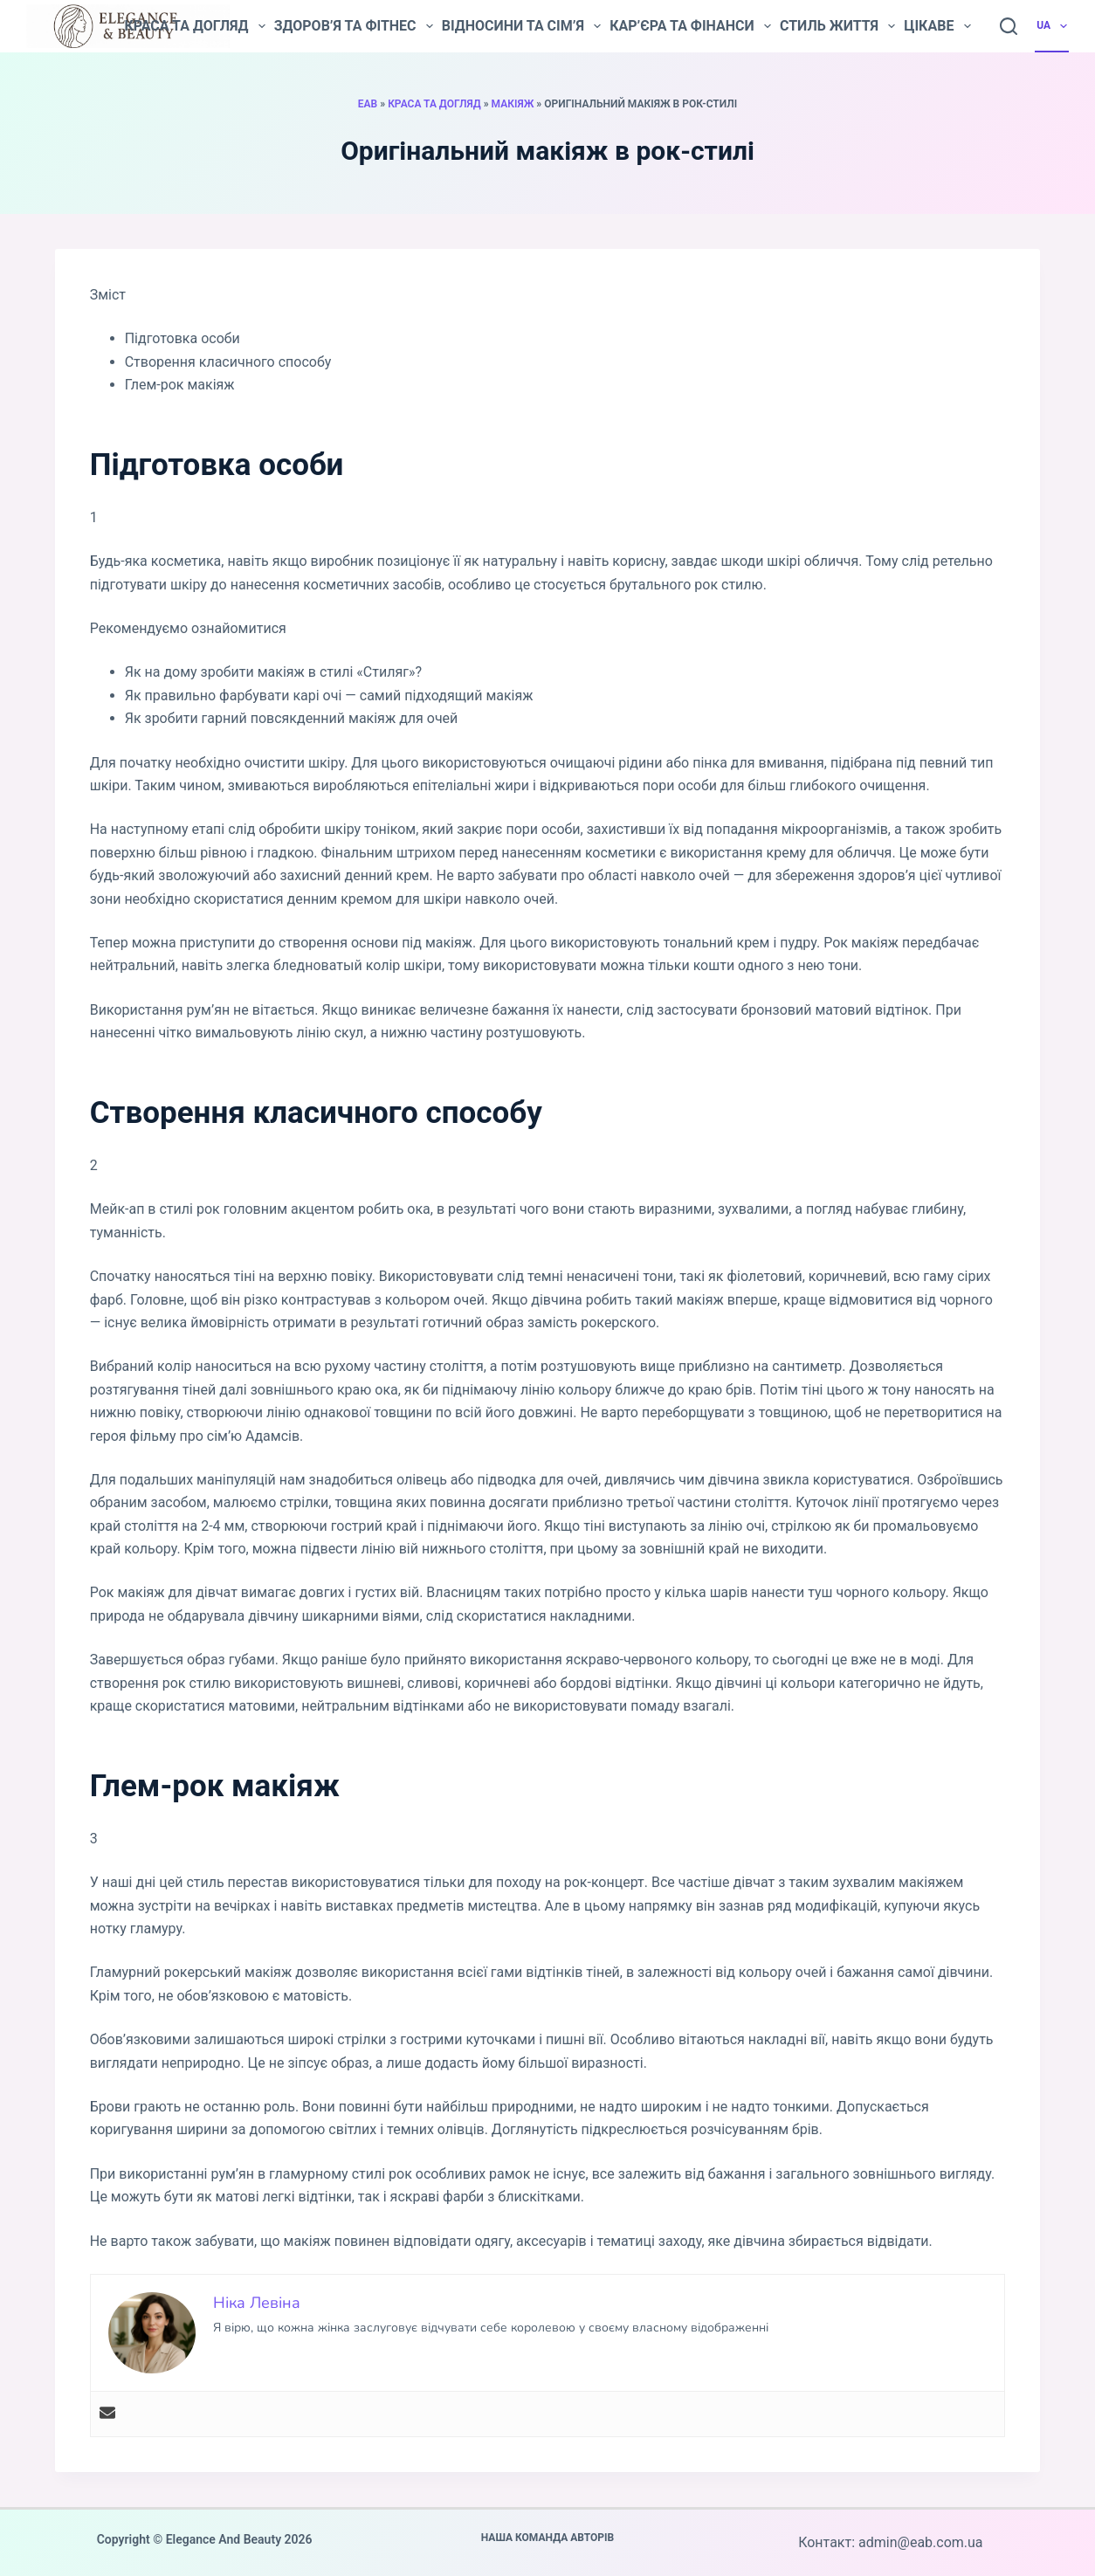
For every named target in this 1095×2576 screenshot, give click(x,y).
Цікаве (937, 26)
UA (1052, 26)
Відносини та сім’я (521, 26)
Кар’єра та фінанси (690, 26)
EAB (367, 104)
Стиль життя (837, 26)
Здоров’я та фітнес (353, 26)
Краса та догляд (194, 26)
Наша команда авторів (548, 2537)
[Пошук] (1008, 26)
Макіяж (513, 104)
